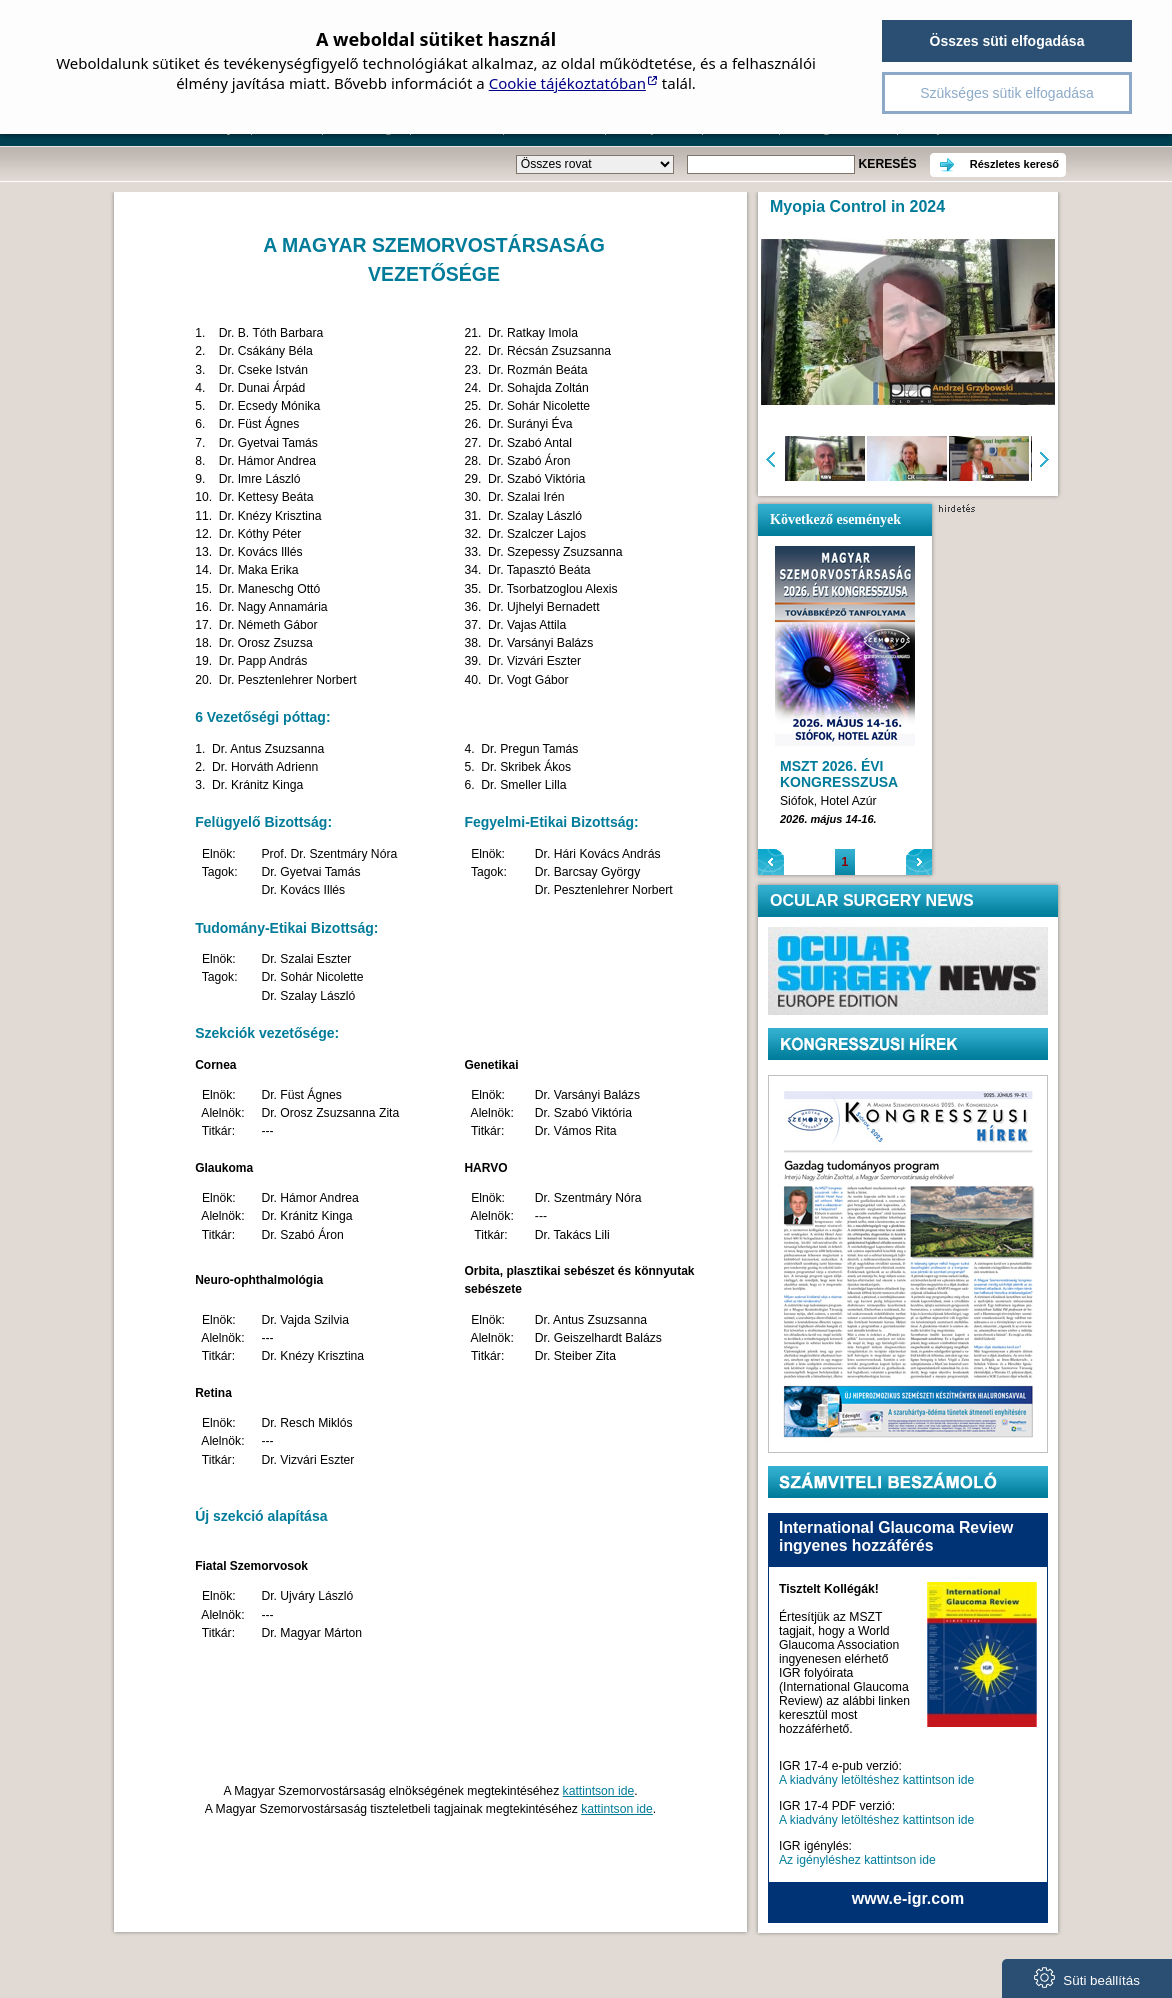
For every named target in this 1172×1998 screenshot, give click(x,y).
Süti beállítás (1087, 1977)
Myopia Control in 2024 (857, 206)
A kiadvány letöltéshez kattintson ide (876, 1780)
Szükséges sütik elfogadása (1007, 93)
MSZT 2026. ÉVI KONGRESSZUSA (839, 774)
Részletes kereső (1014, 164)
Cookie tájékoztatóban (567, 83)
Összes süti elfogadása (1007, 41)
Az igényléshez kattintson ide (857, 1860)
